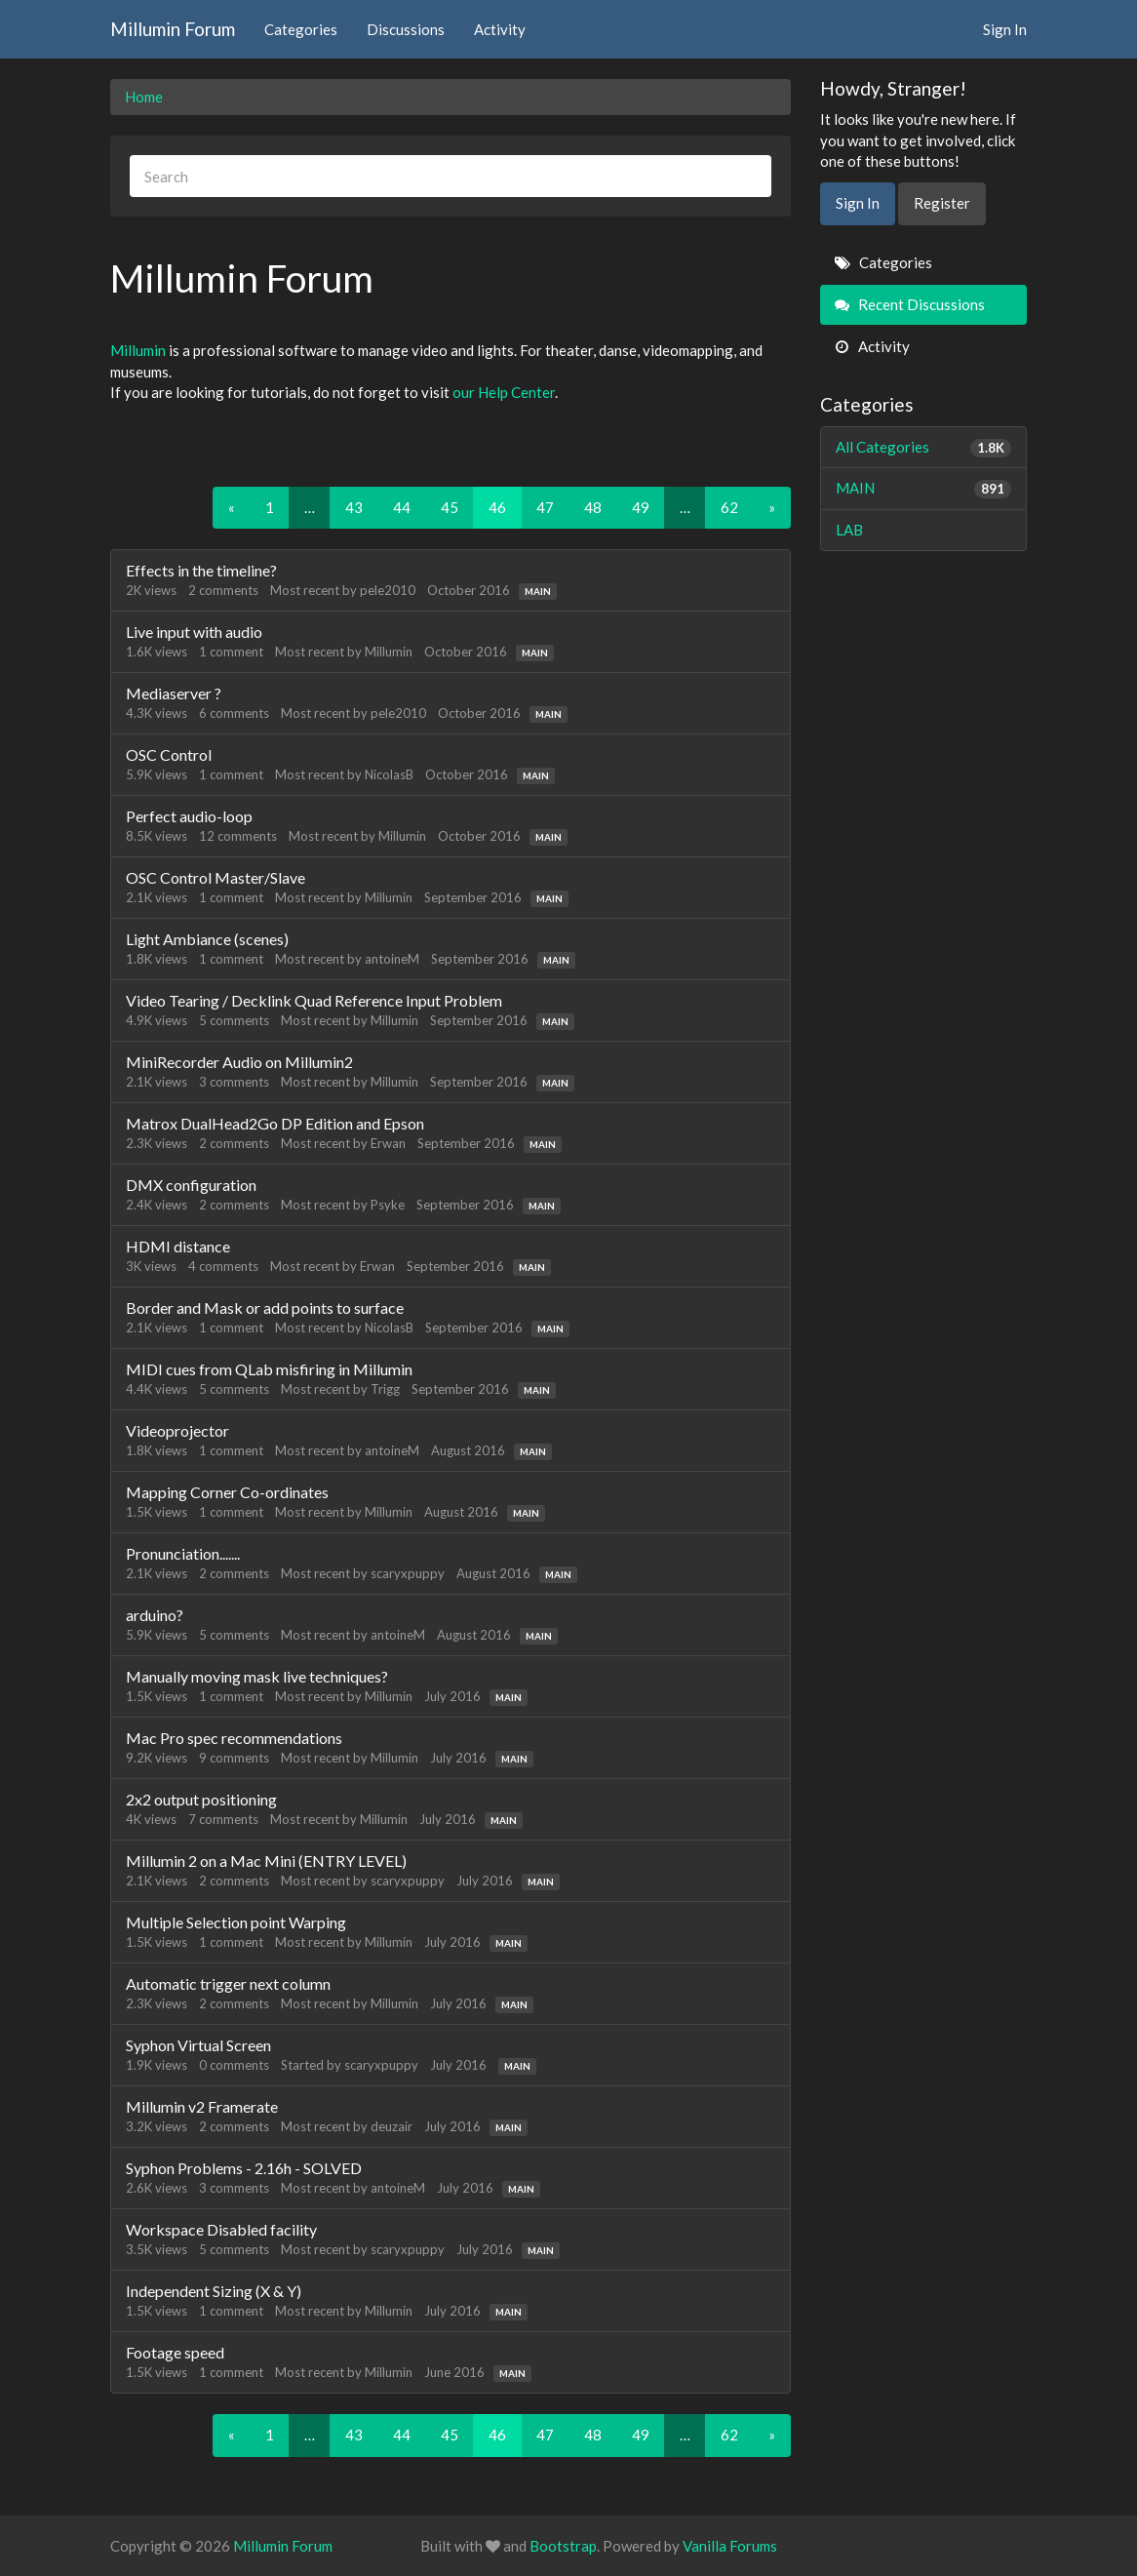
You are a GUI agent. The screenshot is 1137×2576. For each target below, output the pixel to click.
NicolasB (389, 774)
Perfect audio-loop (189, 816)
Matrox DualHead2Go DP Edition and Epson (275, 1123)
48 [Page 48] (593, 507)
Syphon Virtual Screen (198, 2045)
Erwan (388, 1143)
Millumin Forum (172, 29)
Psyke (388, 1204)
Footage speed (175, 2352)
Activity (500, 29)
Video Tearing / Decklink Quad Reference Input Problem (314, 1000)
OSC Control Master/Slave (215, 877)
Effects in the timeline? (201, 570)
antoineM (392, 959)
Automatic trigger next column (228, 1983)
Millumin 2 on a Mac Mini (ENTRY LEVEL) (266, 1860)
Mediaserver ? (173, 693)
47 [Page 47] (545, 507)
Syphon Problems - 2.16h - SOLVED (244, 2168)
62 (729, 507)
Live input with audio (194, 631)
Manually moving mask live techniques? (257, 1676)
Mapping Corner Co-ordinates (227, 1492)
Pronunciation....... (183, 1553)
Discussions (406, 29)
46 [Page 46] (497, 507)
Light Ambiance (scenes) (207, 939)
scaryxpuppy (408, 1573)
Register (942, 203)
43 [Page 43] (354, 507)
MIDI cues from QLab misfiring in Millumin (269, 1369)
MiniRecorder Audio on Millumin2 (239, 1061)
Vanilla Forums (730, 2546)
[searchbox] (450, 176)
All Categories (924, 447)
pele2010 (387, 590)
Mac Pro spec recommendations (234, 1737)
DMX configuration (191, 1184)
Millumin (138, 350)
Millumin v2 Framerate (202, 2106)
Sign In (1005, 29)
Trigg (385, 1389)
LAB (849, 529)
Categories (300, 29)
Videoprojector (177, 1430)
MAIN (538, 591)
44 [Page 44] (402, 507)
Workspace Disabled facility (221, 2229)
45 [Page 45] (449, 507)
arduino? (154, 1614)
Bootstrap (563, 2546)
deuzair (391, 2126)
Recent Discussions (910, 304)
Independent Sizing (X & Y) (213, 2290)
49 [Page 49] (640, 507)
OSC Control (169, 754)
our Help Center (503, 392)
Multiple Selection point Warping (236, 1922)
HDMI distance (178, 1246)
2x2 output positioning (201, 1799)
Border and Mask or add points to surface (265, 1307)
